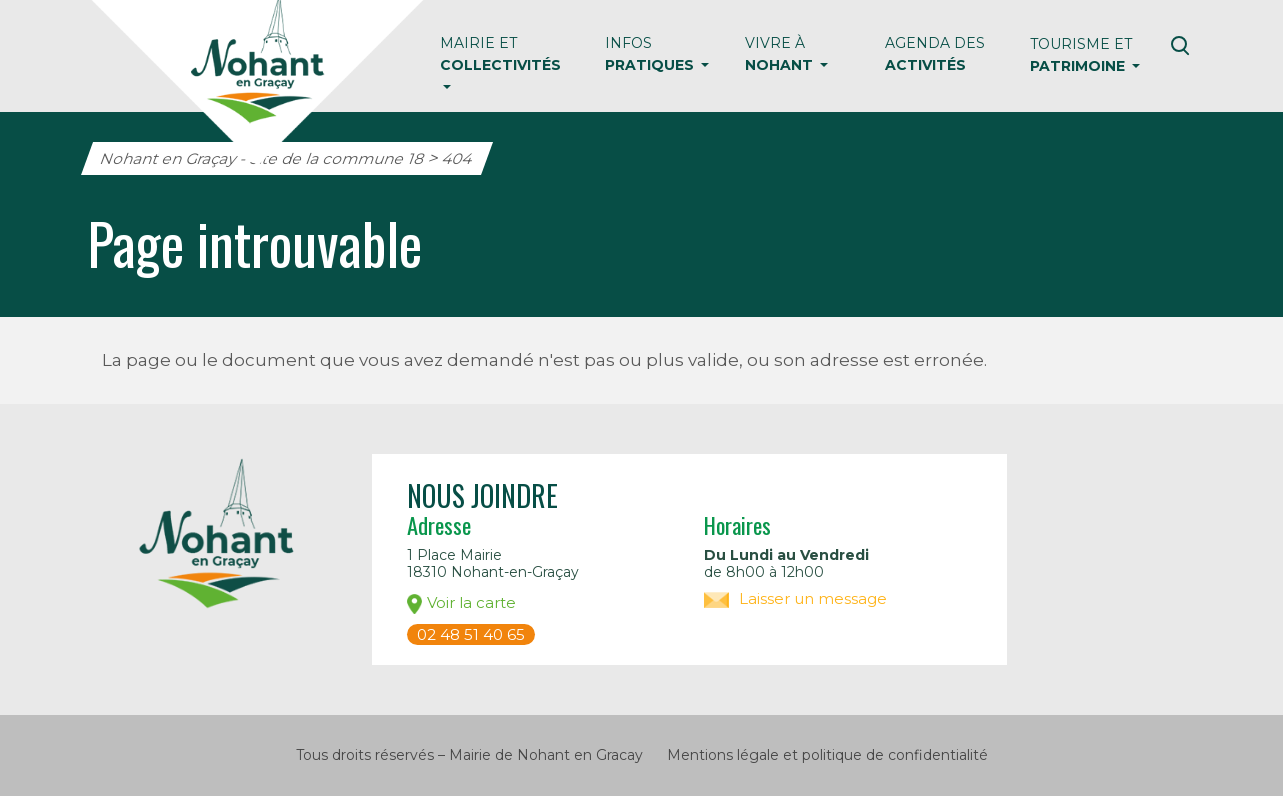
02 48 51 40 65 (471, 634)
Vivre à (781, 54)
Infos (651, 54)
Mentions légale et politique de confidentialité (827, 755)
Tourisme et (1081, 55)
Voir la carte (461, 603)
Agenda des (935, 54)
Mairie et (500, 54)
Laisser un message (795, 598)
